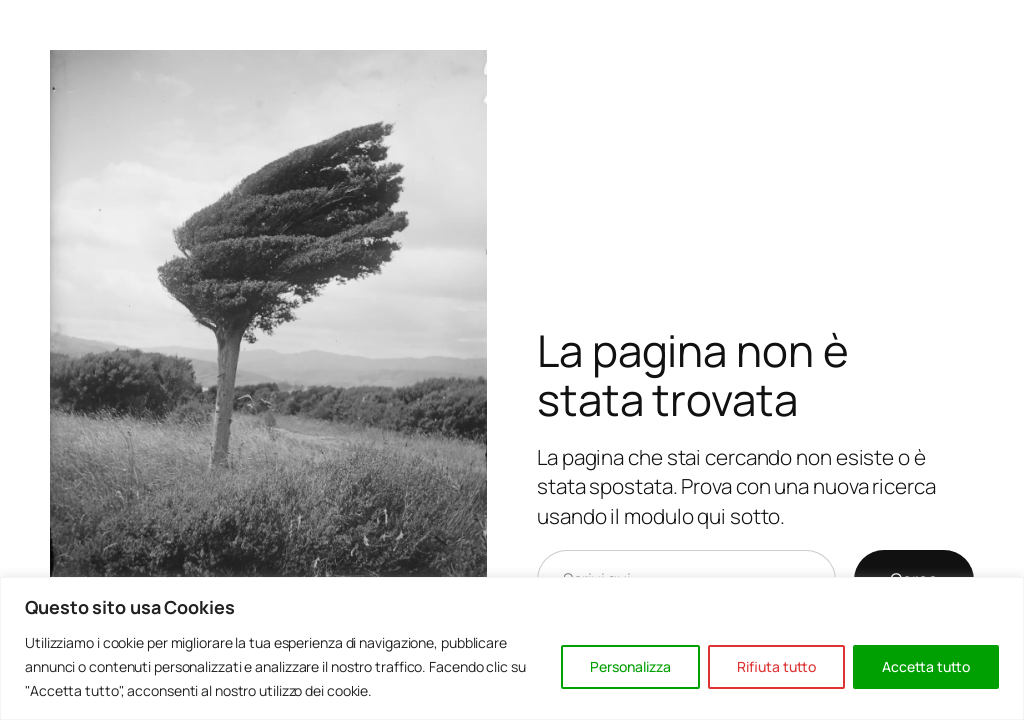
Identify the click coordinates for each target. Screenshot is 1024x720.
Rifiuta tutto (776, 666)
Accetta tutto (926, 666)
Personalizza (630, 666)
